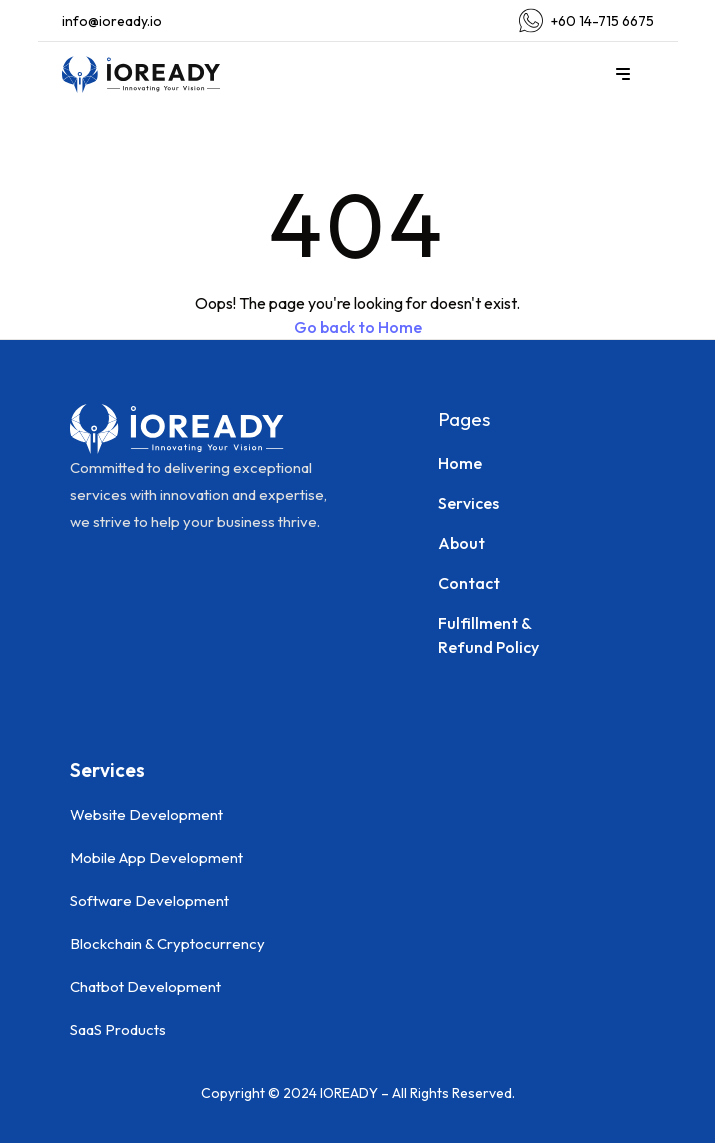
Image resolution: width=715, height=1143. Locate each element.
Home (460, 463)
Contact (469, 583)
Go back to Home (358, 327)
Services (468, 503)
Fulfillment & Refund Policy (488, 635)
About (461, 543)
